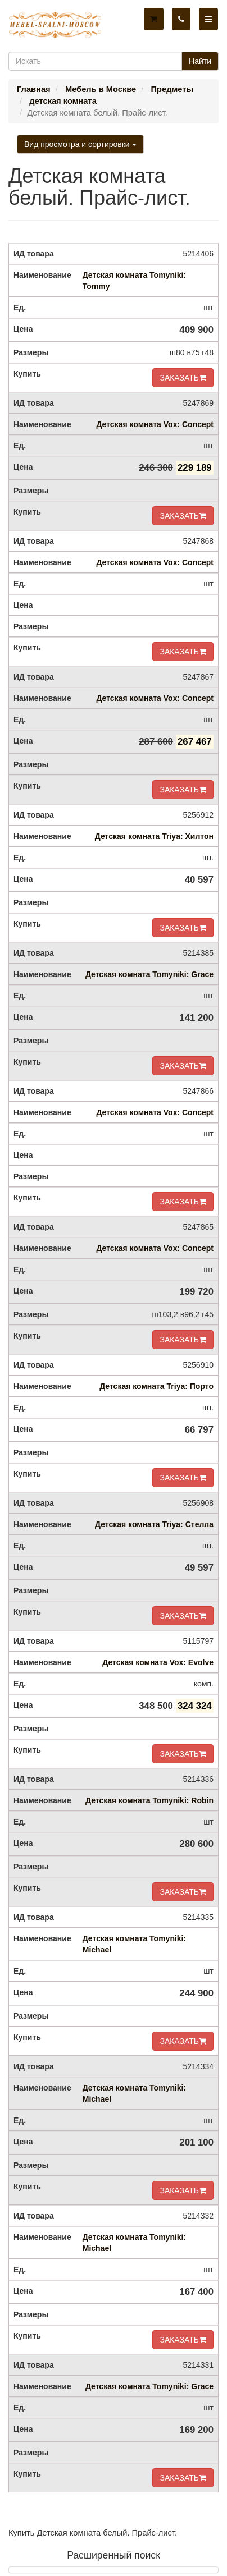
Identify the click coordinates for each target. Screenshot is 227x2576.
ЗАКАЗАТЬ (183, 377)
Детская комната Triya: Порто (156, 1386)
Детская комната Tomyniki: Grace (149, 974)
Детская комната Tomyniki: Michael (134, 1944)
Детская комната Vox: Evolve (158, 1662)
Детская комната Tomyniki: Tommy (134, 281)
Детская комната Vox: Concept (155, 424)
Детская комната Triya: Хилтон (154, 836)
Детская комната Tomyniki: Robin (149, 1800)
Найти (200, 61)
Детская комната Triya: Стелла (154, 1524)
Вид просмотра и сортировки (80, 144)
